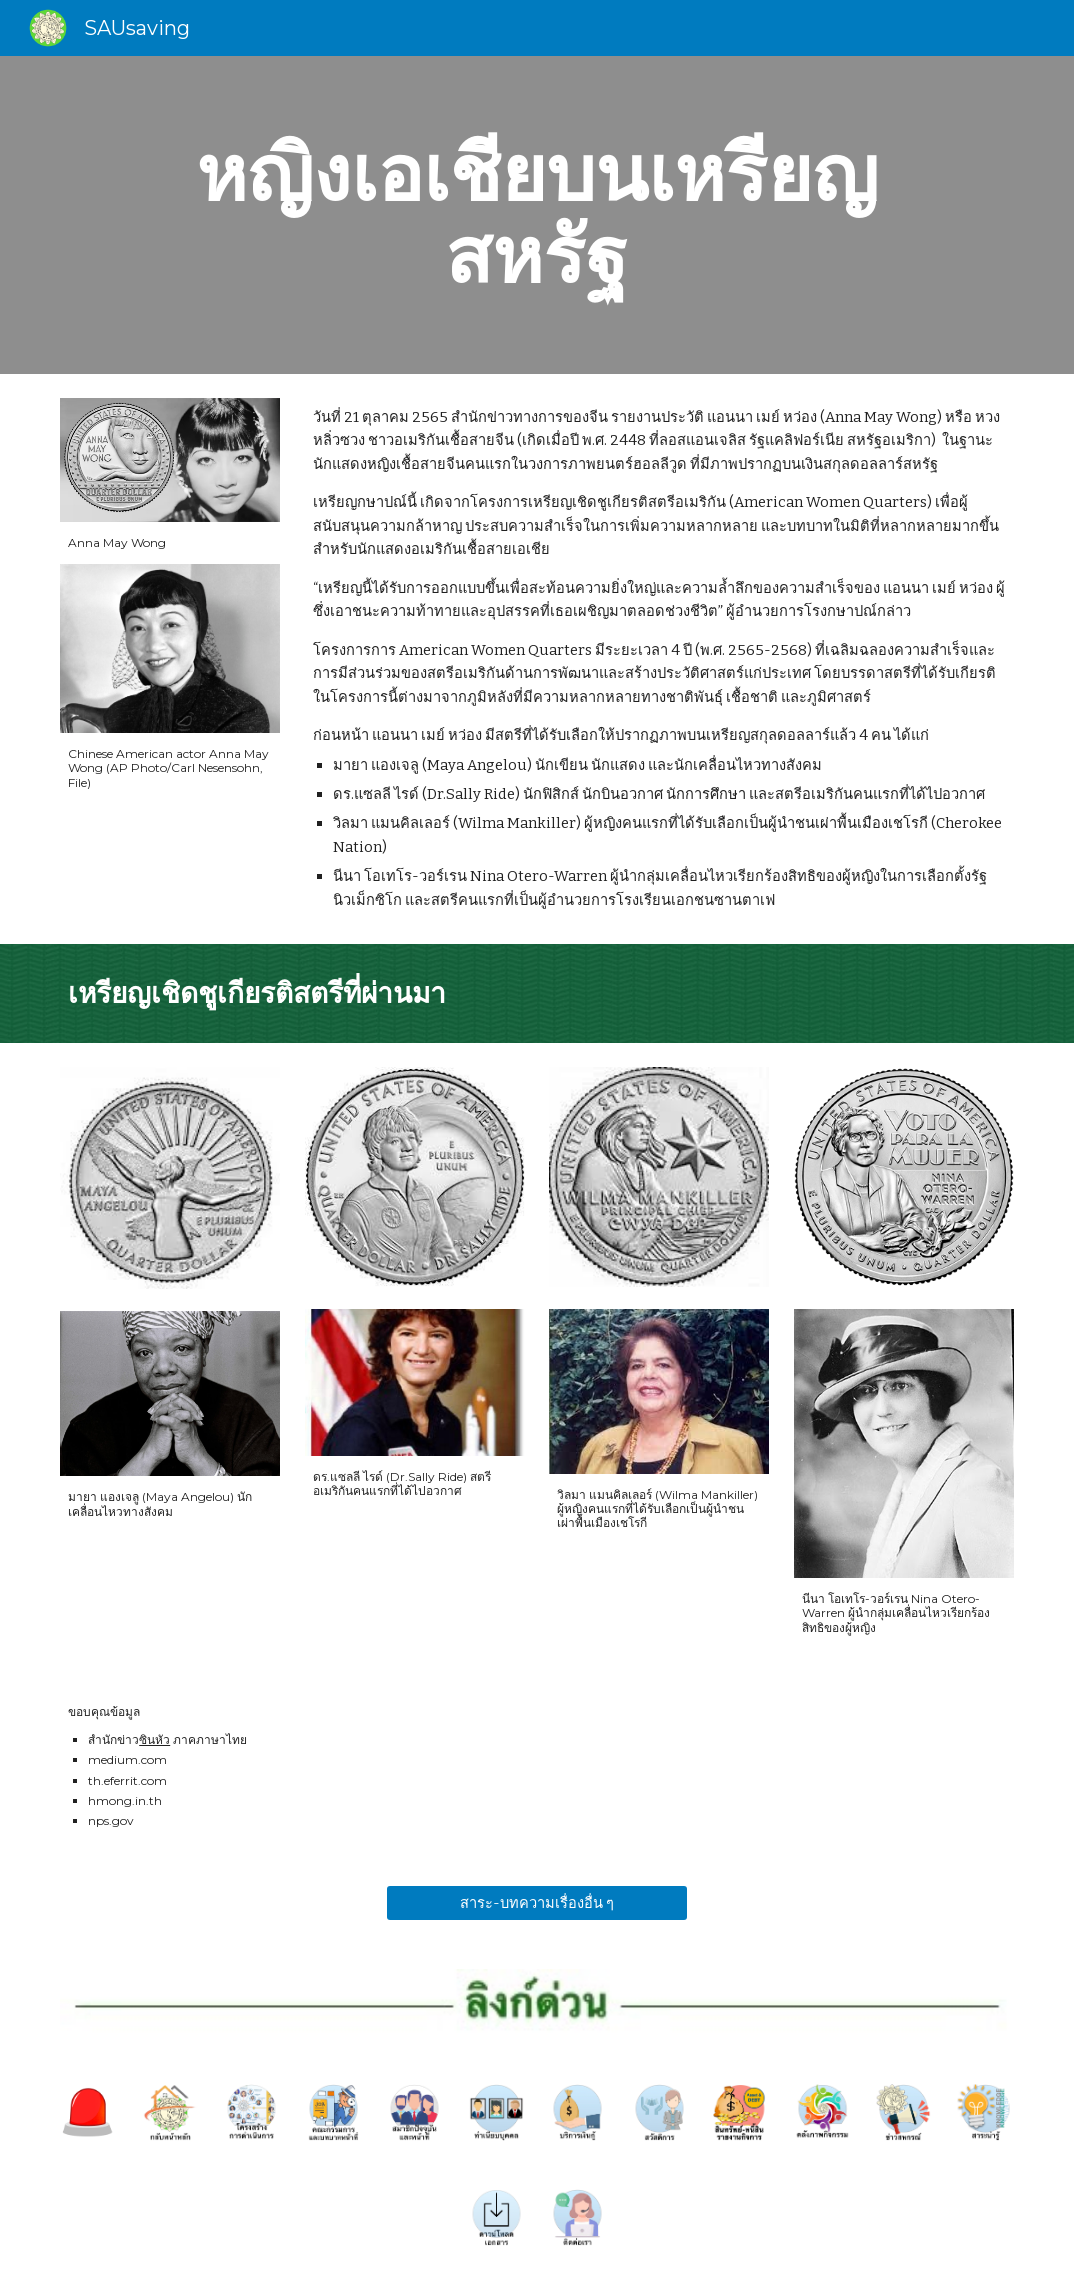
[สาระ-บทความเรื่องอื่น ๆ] (537, 1903)
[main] (537, 215)
